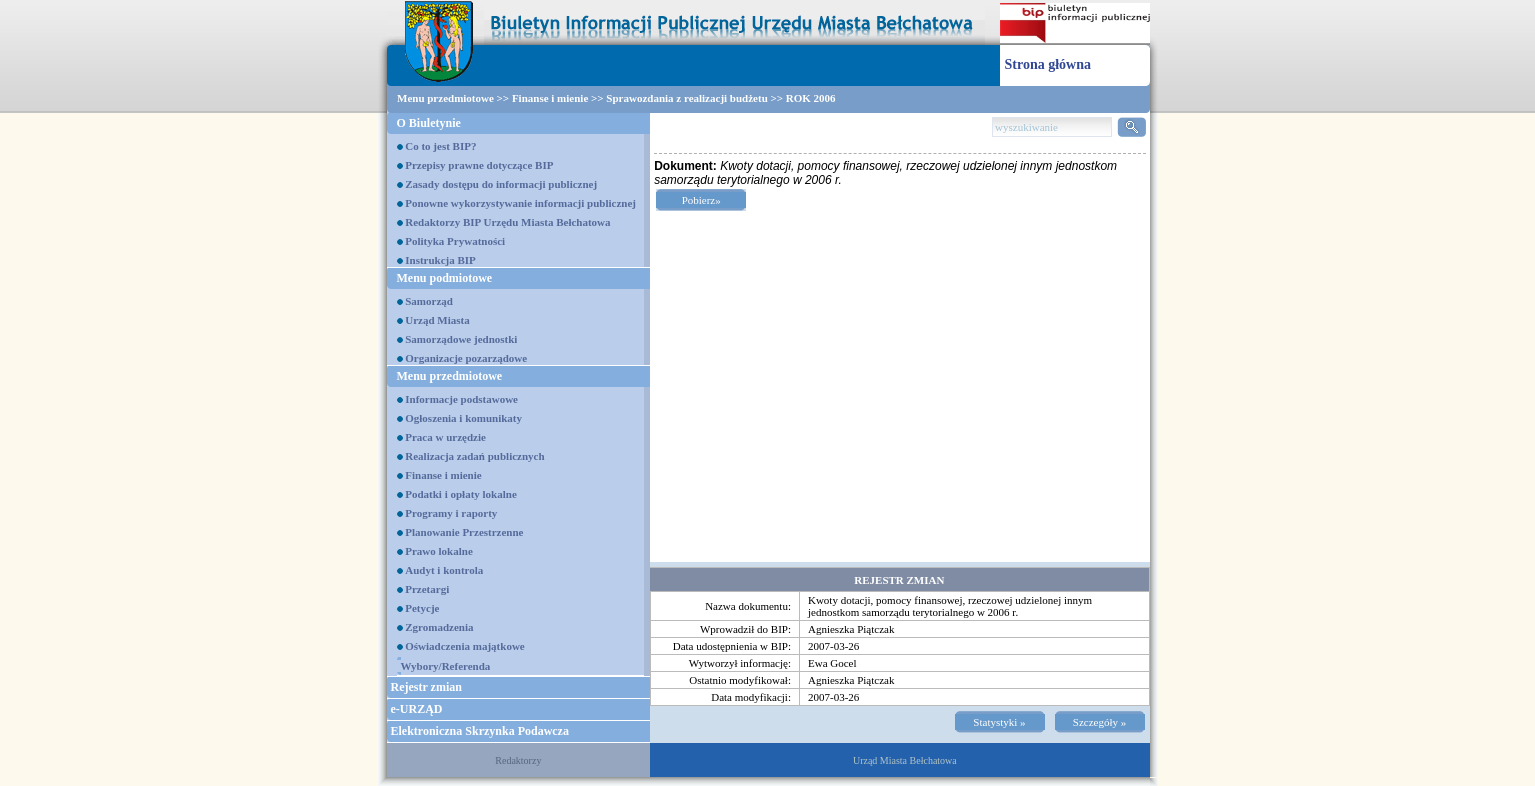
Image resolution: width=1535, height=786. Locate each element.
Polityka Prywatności (455, 241)
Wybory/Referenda (446, 666)
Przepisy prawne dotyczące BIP (479, 165)
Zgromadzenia (439, 627)
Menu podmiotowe (445, 278)
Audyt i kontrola (444, 570)
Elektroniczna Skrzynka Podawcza (480, 731)
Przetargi (427, 589)
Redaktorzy (518, 760)
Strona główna (1048, 64)
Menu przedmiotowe (445, 98)
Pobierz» (701, 200)
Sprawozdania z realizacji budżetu (686, 98)
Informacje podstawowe (461, 399)
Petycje (422, 608)
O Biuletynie (429, 123)
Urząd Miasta (437, 320)
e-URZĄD (417, 709)
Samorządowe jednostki (461, 339)
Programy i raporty (451, 513)
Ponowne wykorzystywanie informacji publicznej (520, 203)
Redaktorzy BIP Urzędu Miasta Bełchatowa (507, 222)
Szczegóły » (1099, 722)
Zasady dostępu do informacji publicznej (501, 184)
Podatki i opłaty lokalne (461, 494)
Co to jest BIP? (440, 146)
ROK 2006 (811, 98)
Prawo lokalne (439, 551)
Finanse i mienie (550, 98)
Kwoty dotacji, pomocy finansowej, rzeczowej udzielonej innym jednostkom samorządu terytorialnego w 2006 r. (950, 606)
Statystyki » (999, 722)
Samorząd (429, 301)
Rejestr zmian (426, 687)
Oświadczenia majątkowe (464, 646)
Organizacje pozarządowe (466, 358)
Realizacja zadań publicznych (474, 456)
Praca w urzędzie (445, 437)
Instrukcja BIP (440, 260)
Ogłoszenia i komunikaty (463, 418)
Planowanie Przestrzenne (464, 532)
